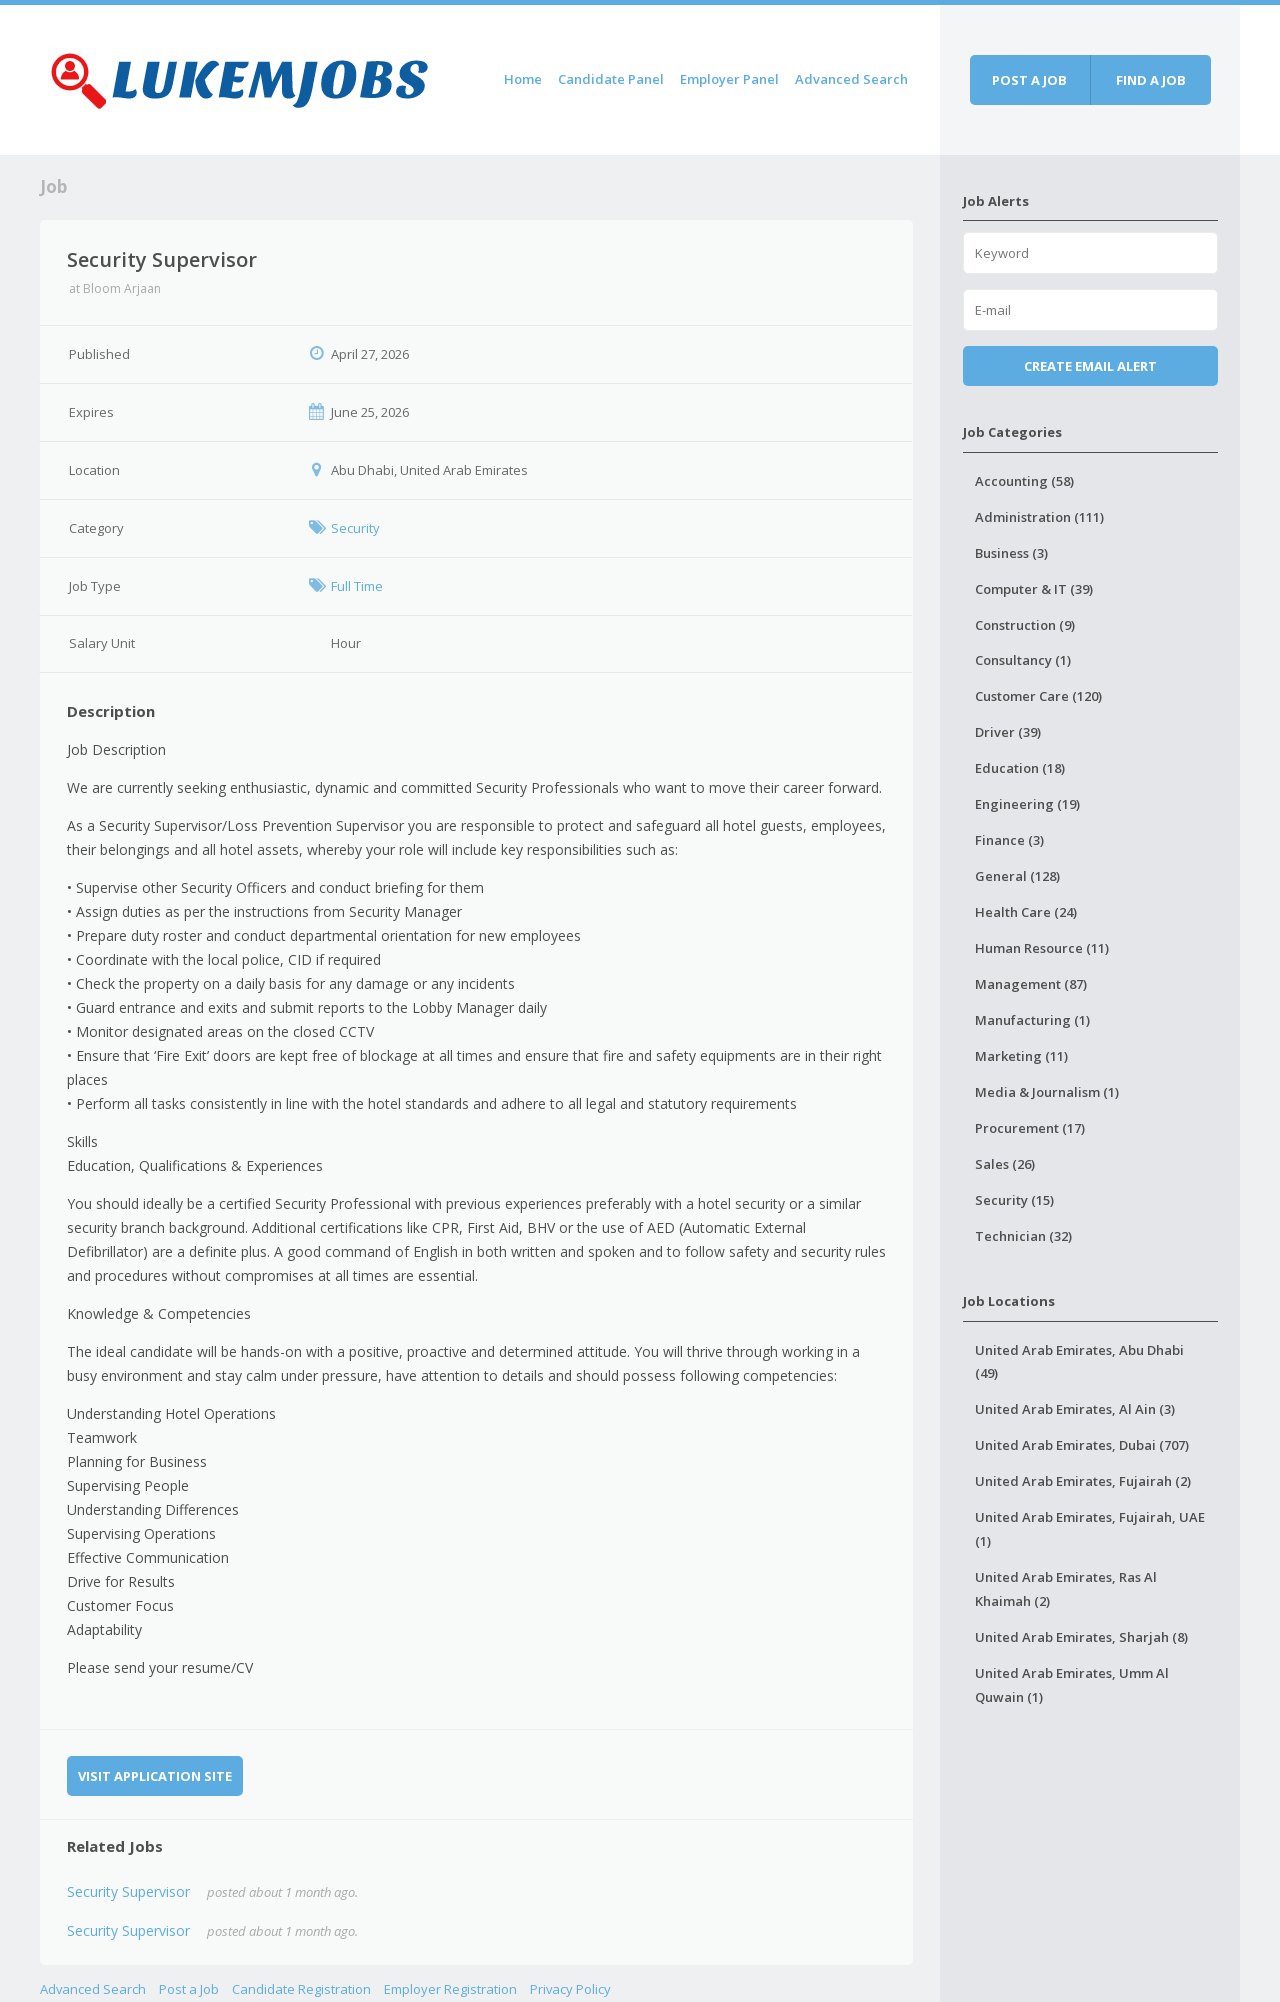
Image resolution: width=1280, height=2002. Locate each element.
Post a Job (189, 1989)
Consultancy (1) (1023, 660)
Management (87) (1031, 984)
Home (523, 79)
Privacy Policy (570, 1989)
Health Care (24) (1026, 912)
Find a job (1151, 80)
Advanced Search (851, 79)
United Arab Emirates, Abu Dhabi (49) (1079, 1362)
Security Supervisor (128, 1891)
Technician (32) (1023, 1236)
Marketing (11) (1021, 1056)
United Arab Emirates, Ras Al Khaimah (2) (1066, 1589)
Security (355, 528)
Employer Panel (729, 79)
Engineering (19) (1027, 804)
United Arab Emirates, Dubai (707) (1082, 1445)
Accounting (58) (1024, 481)
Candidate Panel (611, 79)
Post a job (1029, 80)
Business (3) (1011, 553)
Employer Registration (450, 1989)
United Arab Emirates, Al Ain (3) (1075, 1409)
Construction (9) (1025, 625)
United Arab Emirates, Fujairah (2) (1083, 1481)
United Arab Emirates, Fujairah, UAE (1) (1090, 1529)
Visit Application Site (155, 1776)
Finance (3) (1009, 840)
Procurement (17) (1030, 1128)
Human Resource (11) (1042, 948)
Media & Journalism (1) (1047, 1092)
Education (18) (1020, 768)
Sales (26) (1005, 1164)
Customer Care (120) (1038, 696)
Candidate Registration (301, 1989)
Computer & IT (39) (1034, 589)
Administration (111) (1039, 517)
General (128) (1017, 876)
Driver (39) (1008, 732)
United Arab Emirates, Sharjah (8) (1081, 1637)
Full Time (357, 586)
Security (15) (1014, 1200)
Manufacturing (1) (1032, 1020)
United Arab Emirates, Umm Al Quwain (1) (1072, 1685)
